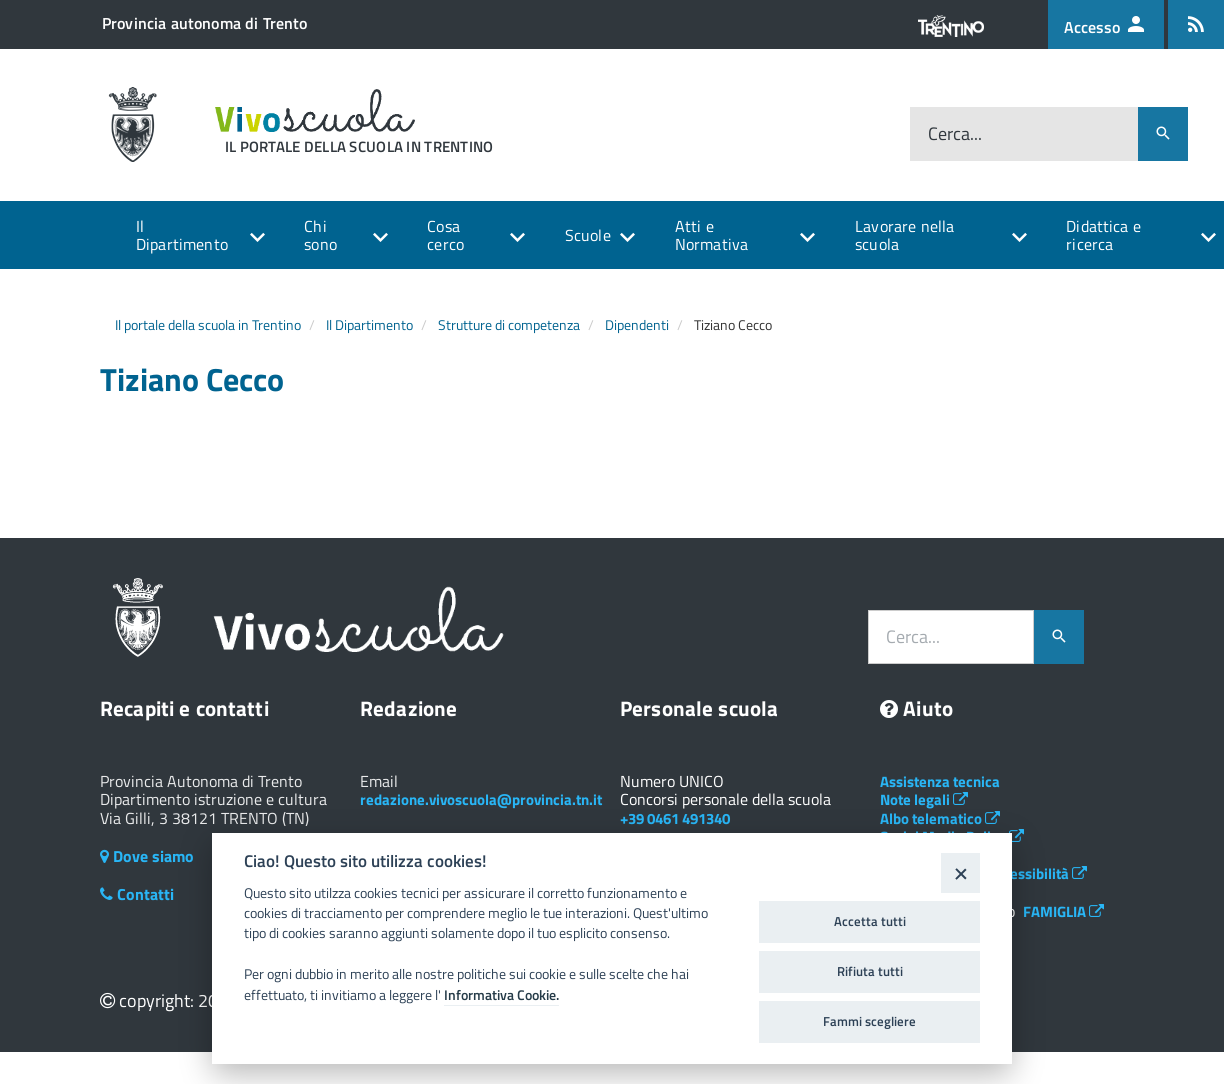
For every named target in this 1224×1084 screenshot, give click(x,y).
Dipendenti (637, 324)
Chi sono (320, 235)
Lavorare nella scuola (904, 235)
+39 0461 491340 (675, 818)
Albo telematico (940, 818)
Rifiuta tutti (870, 971)
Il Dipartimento (182, 235)
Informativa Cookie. (501, 995)
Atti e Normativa (711, 235)
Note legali (924, 799)
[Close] (960, 872)
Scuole (588, 235)
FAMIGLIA (1063, 911)
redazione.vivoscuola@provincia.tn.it (481, 799)
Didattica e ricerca (1103, 235)
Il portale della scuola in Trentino (208, 324)
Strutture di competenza (509, 324)
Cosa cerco (445, 235)
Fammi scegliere (869, 1021)
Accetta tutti (870, 921)
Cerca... (955, 133)
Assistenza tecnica (940, 781)
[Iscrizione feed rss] (1196, 24)
